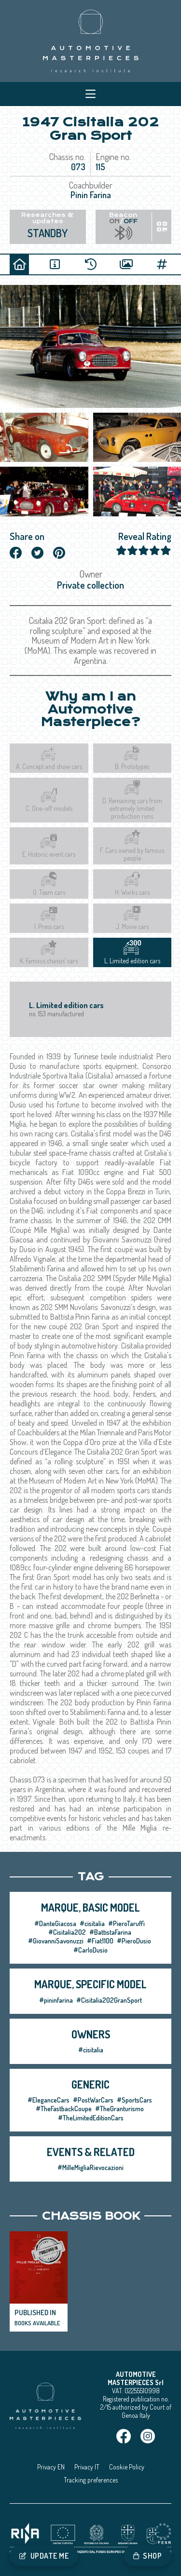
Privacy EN (51, 2467)
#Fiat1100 (100, 1941)
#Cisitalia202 (67, 1932)
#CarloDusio (90, 1950)
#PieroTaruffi (126, 1923)
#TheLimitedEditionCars (91, 2118)
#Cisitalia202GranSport (109, 2000)
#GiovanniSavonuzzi (56, 1941)
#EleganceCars (49, 2100)
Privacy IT (86, 2467)
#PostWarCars (93, 2100)
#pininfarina (56, 2000)
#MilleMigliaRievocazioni (90, 2167)
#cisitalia (92, 1923)
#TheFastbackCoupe (64, 2108)
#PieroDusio (134, 1941)
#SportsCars (134, 2100)
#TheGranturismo (119, 2108)
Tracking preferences (91, 2480)
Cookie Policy (126, 2467)
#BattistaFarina (110, 1932)
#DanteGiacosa (55, 1923)
